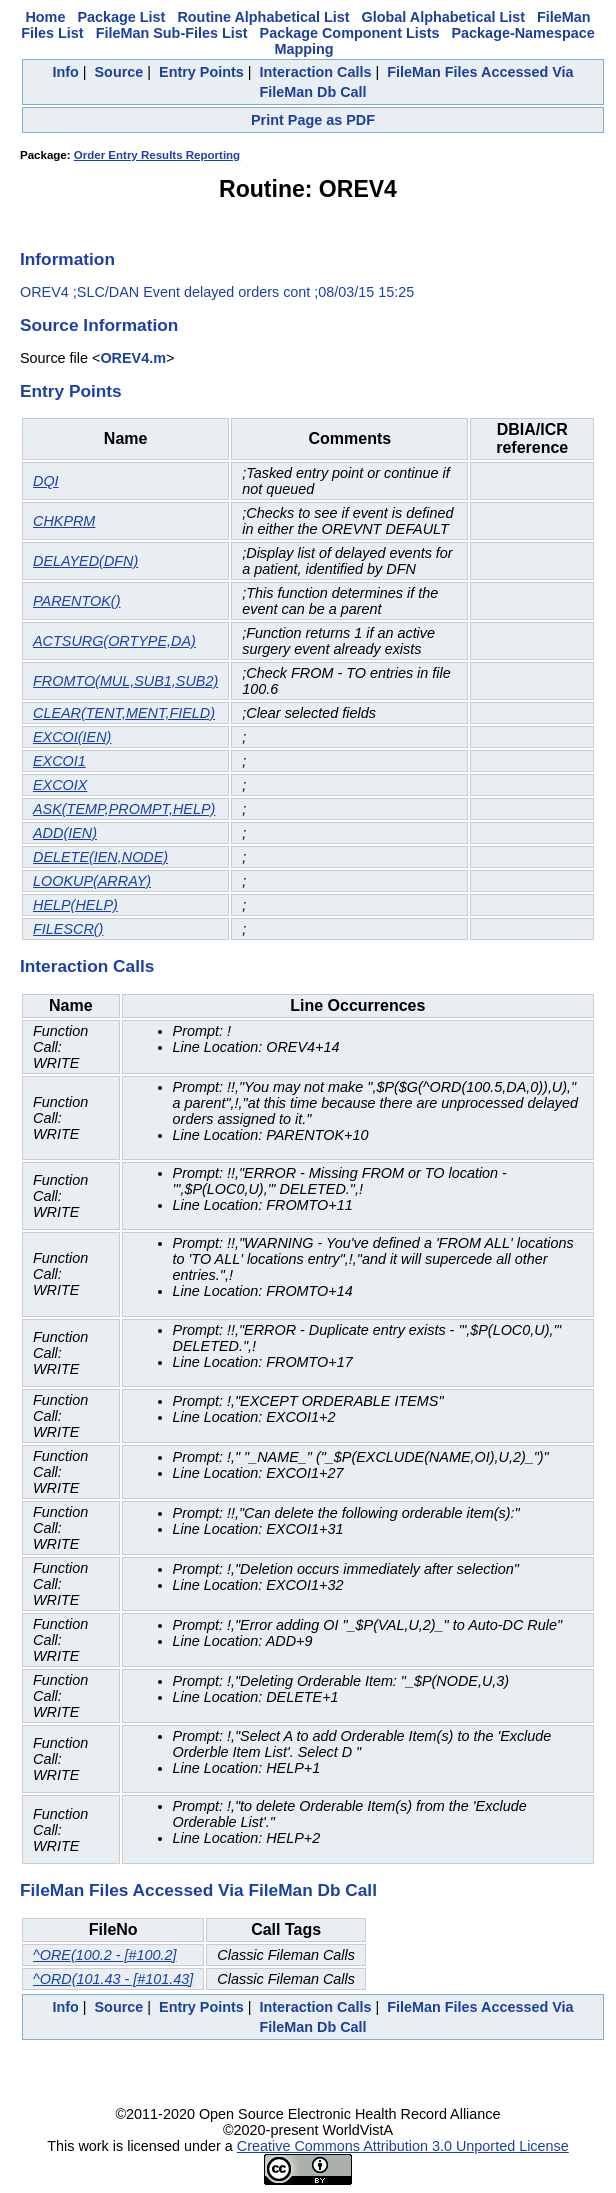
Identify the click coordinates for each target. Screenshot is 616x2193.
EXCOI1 (59, 761)
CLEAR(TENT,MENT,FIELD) (124, 713)
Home (45, 17)
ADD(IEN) (65, 833)
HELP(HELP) (75, 905)
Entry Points (201, 72)
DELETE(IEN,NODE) (100, 857)
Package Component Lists (350, 33)
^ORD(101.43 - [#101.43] (113, 1979)
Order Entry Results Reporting (157, 155)
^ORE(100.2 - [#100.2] (105, 1955)
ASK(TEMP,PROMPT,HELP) (124, 809)
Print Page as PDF (313, 120)
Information (67, 259)
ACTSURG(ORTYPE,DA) (114, 641)
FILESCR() (68, 929)
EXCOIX (60, 785)
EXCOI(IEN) (72, 737)
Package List (121, 17)
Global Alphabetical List (443, 17)
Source (119, 72)
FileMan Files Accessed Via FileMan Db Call (198, 1890)
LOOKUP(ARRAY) (92, 881)
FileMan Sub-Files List (172, 33)
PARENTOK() (76, 601)
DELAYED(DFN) (85, 561)
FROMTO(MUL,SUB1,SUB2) (125, 681)
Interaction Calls (316, 72)
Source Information (99, 325)
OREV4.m (133, 358)
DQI (46, 481)
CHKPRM (64, 521)
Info (65, 72)
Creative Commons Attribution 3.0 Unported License (403, 2146)
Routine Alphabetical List (263, 17)
